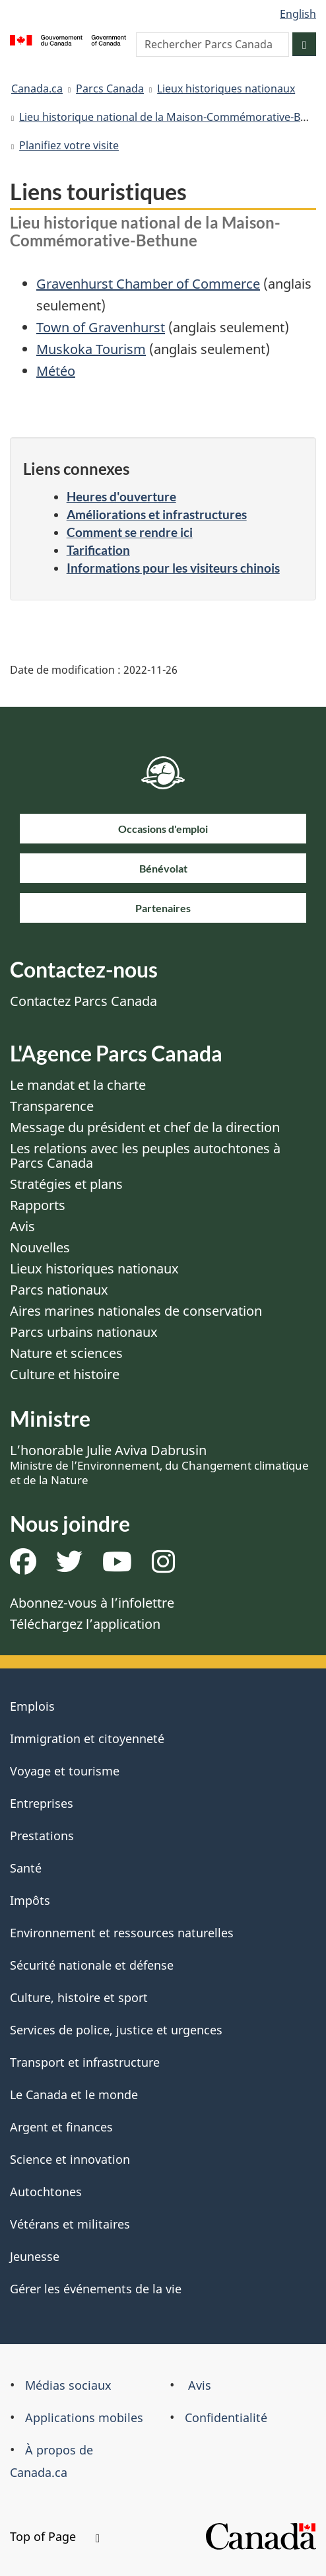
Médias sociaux (68, 2385)
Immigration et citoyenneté (87, 1738)
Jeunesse (34, 2256)
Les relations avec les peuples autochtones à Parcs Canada (145, 1155)
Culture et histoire (64, 1374)
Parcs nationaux (59, 1290)
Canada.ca (37, 88)
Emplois (32, 1706)
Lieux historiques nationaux (226, 88)
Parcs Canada (110, 88)
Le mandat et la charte (78, 1085)
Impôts (30, 1900)
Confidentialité (226, 2417)
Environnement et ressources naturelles (122, 1933)
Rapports (37, 1205)
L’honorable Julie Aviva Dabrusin (159, 1464)
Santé (26, 1868)
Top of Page (55, 2536)
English (298, 14)
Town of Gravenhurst (100, 327)
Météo (55, 371)
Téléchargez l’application (85, 1624)
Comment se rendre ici (130, 532)
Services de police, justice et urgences (116, 2030)
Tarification (98, 549)
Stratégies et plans (66, 1184)
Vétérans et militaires (70, 2224)
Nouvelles (40, 1247)
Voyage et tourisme (64, 1771)
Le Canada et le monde (74, 2094)
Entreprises (41, 1803)
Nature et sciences (66, 1353)
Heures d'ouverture (121, 496)
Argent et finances (61, 2127)
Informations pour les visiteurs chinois (173, 567)
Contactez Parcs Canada (83, 1001)
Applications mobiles (84, 2417)
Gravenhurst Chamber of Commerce (148, 284)
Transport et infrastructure (85, 2062)
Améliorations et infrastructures (157, 514)
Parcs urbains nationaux (84, 1332)
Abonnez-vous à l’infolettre (92, 1603)
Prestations (42, 1835)
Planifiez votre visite (69, 145)
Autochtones (46, 2192)
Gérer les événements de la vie (95, 2289)
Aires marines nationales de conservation (136, 1311)
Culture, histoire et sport (79, 1997)
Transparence (52, 1106)
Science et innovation (70, 2159)
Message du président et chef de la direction (145, 1127)
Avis (22, 1226)
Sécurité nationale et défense (92, 1965)
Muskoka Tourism (91, 349)
